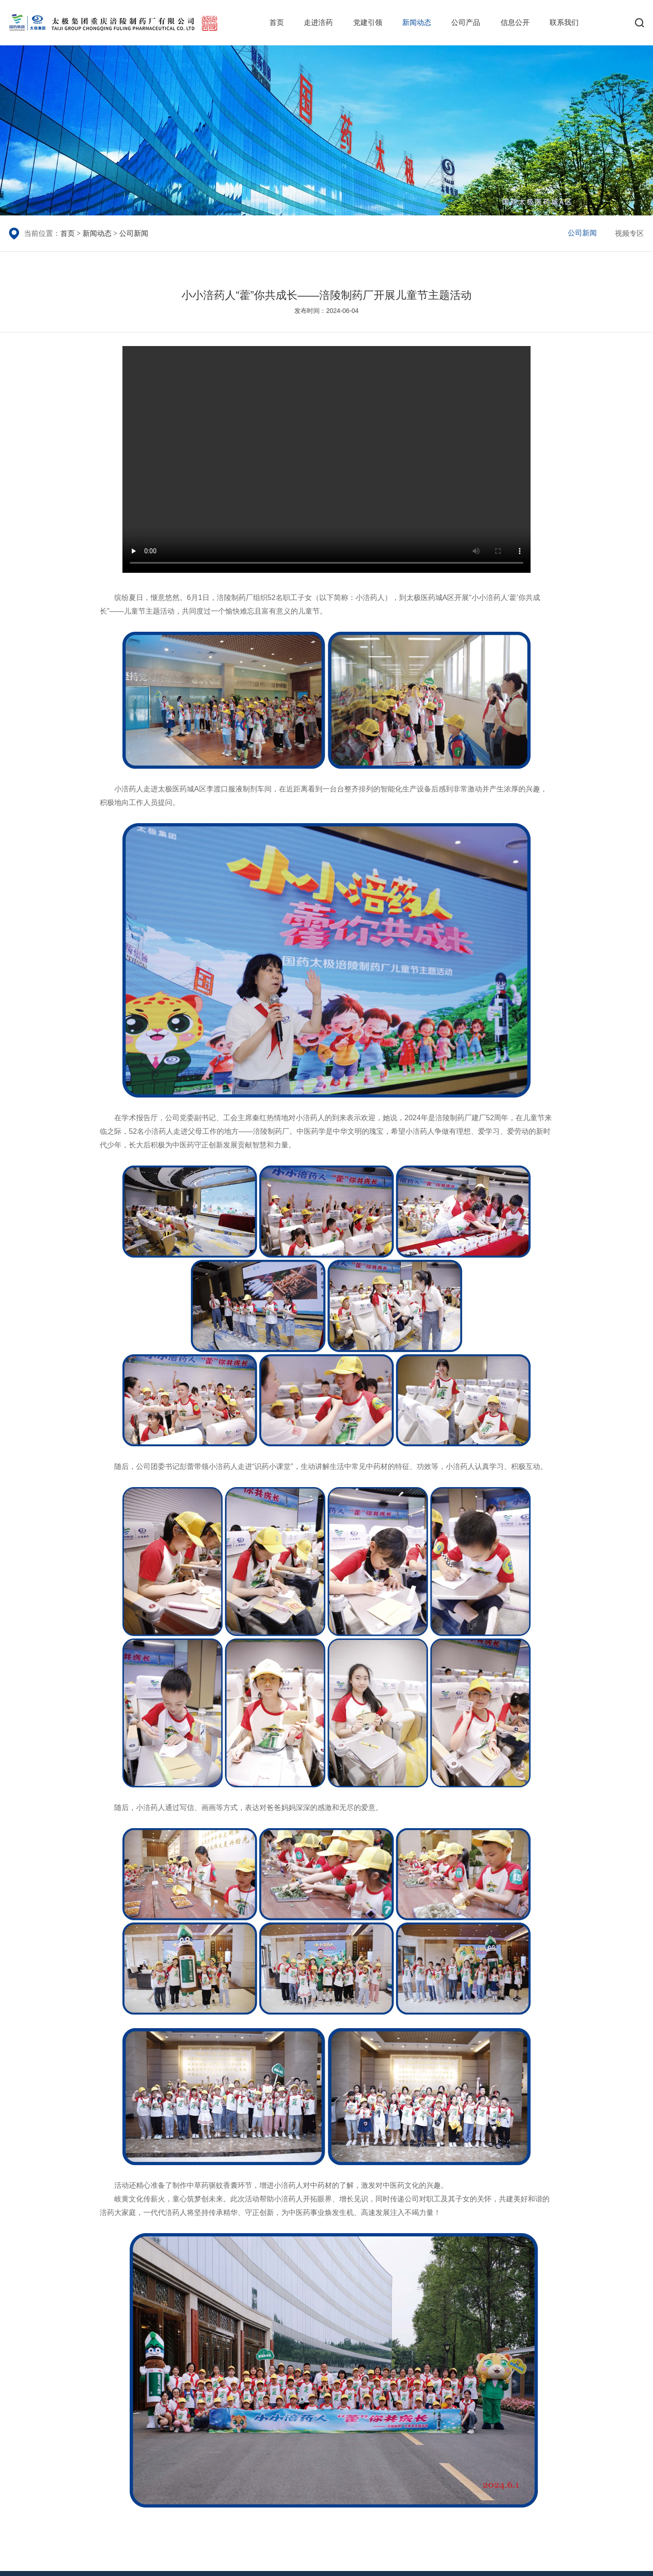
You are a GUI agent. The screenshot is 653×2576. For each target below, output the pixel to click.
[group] (326, 130)
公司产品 (465, 22)
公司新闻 (133, 233)
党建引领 (367, 22)
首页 (276, 22)
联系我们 (564, 22)
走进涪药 (318, 22)
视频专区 (629, 233)
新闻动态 (416, 22)
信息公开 (515, 22)
